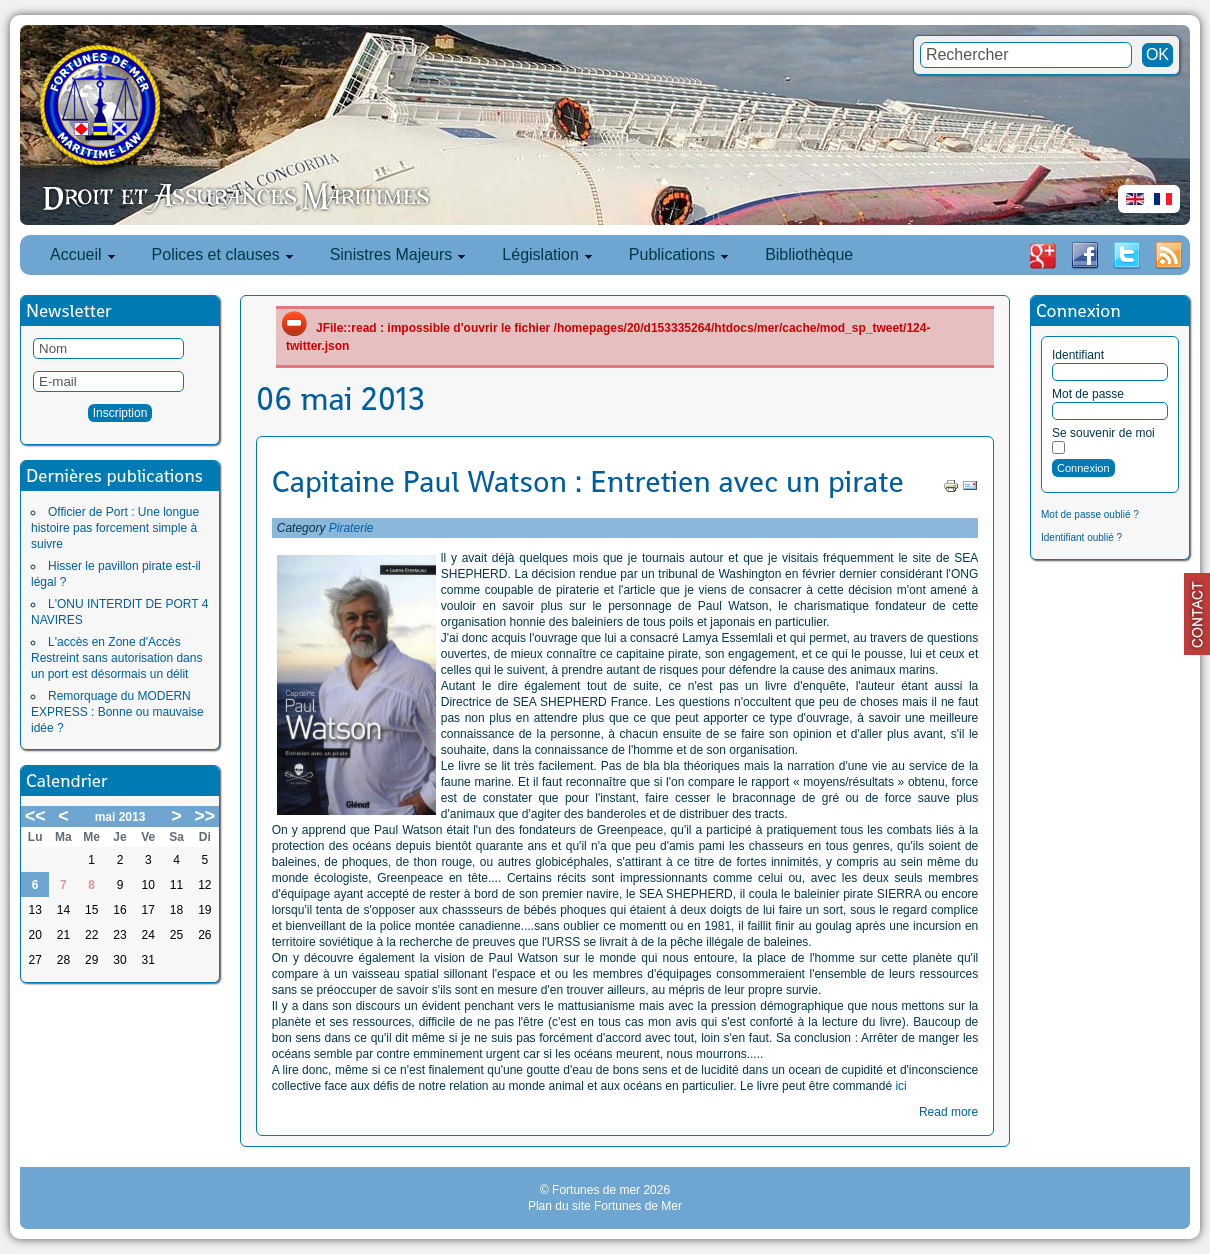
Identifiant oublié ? (1081, 537)
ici (900, 1086)
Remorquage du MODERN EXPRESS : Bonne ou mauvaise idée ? (117, 712)
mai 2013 (120, 817)
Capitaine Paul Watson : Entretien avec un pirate (588, 482)
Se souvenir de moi (1103, 433)
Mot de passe (1088, 394)
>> (204, 816)
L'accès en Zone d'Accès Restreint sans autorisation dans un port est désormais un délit (116, 658)
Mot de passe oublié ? (1090, 514)
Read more (948, 1112)
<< (35, 816)
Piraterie (351, 528)
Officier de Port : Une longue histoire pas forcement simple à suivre (115, 528)
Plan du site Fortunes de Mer (605, 1206)
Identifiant (1078, 355)
